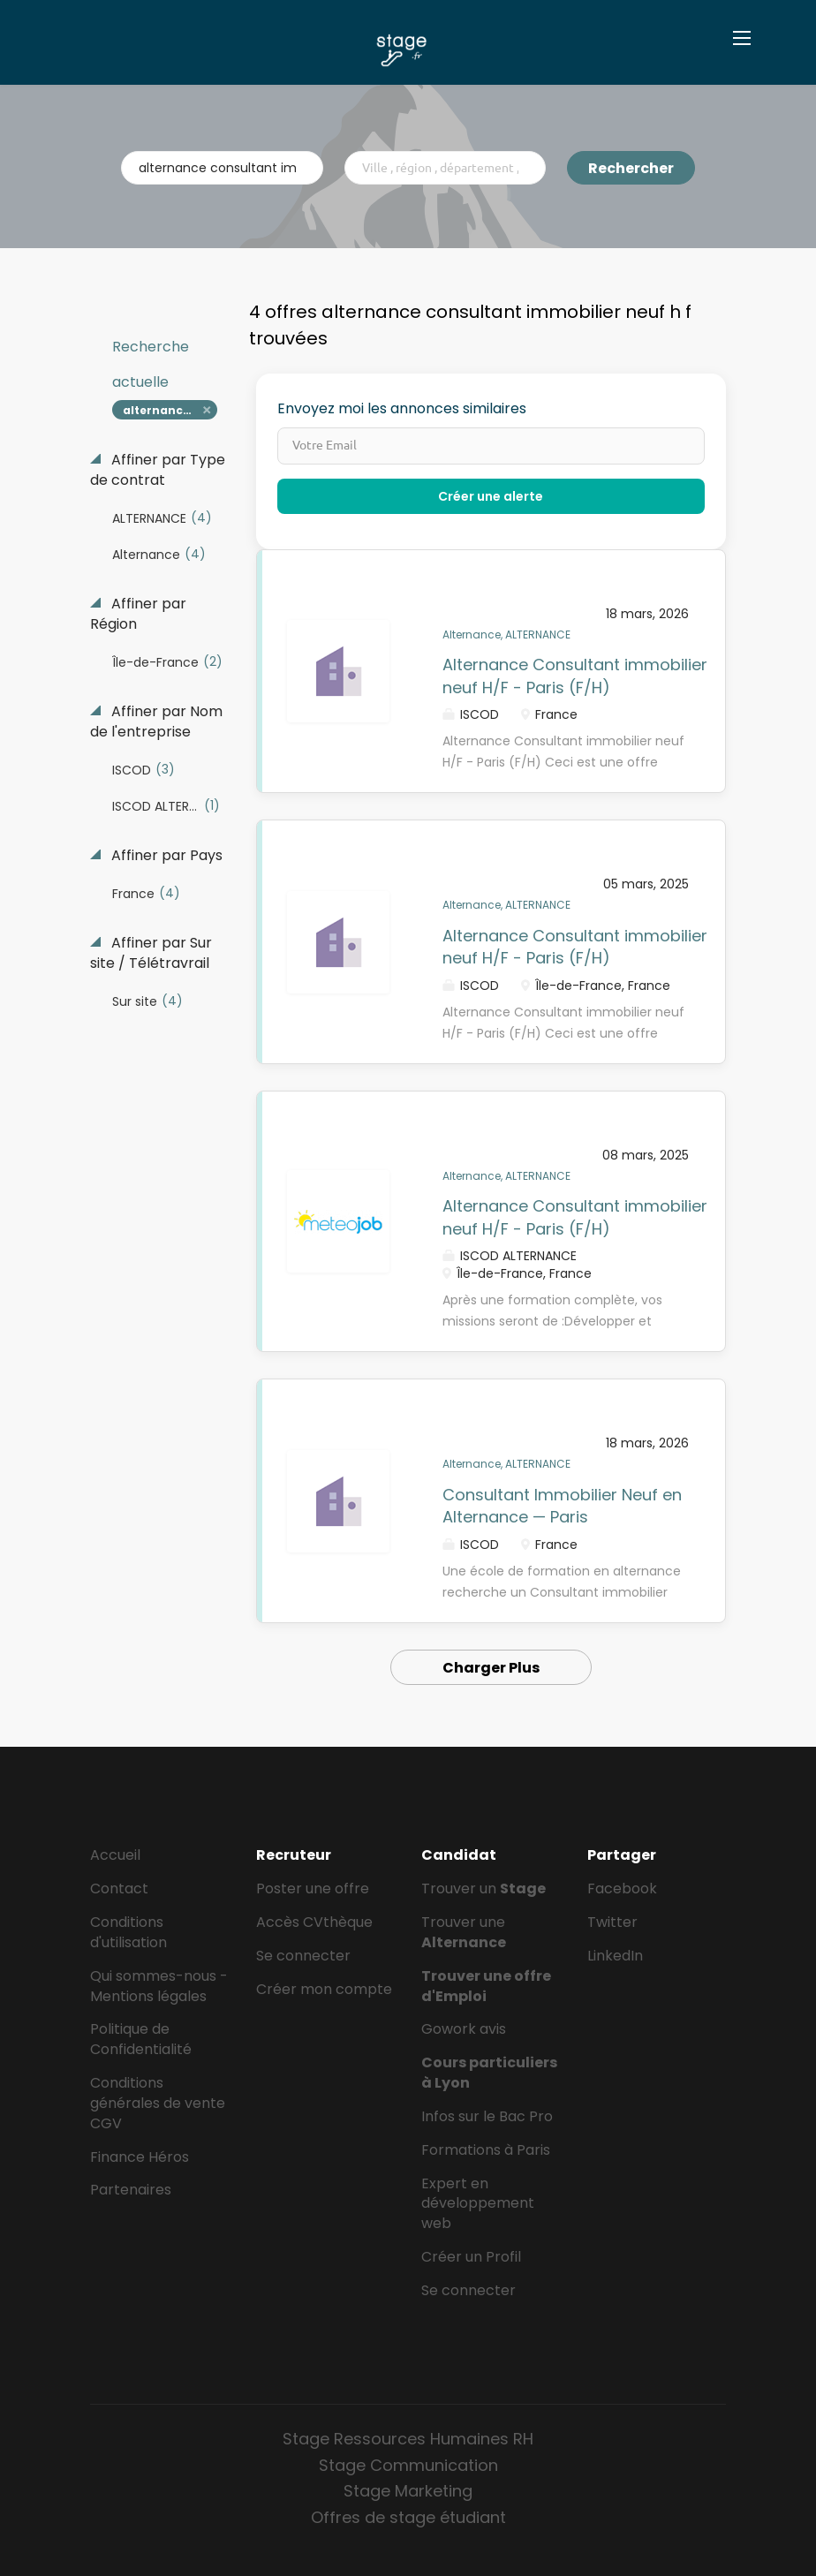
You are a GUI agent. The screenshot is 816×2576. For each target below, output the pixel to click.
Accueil (115, 1855)
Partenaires (130, 2189)
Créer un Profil (471, 2257)
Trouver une (463, 1932)
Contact (119, 1888)
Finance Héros (139, 2157)
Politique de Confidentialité (141, 2039)
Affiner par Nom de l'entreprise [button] (156, 722)
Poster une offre (312, 1888)
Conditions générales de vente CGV (157, 2103)
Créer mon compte (324, 1989)
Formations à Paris (485, 2150)
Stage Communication (408, 2465)
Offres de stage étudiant (408, 2517)
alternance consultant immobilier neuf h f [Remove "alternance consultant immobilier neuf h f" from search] (170, 410)
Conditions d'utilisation (128, 1932)
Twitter (612, 1922)
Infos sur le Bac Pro (487, 2116)
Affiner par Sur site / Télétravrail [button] (151, 953)
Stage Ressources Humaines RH (408, 2439)
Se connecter (303, 1955)
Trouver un (483, 1888)
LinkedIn (615, 1955)
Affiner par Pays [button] (165, 855)
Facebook (622, 1888)
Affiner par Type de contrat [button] (157, 470)
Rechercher (631, 168)
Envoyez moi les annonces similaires (401, 409)
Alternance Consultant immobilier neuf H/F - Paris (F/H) (574, 676)
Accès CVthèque (314, 1922)
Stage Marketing (408, 2491)
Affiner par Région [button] (138, 614)
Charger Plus (491, 1668)
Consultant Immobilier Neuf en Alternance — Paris (562, 1506)
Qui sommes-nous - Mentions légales (159, 1986)
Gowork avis (463, 2029)
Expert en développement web (477, 2203)
